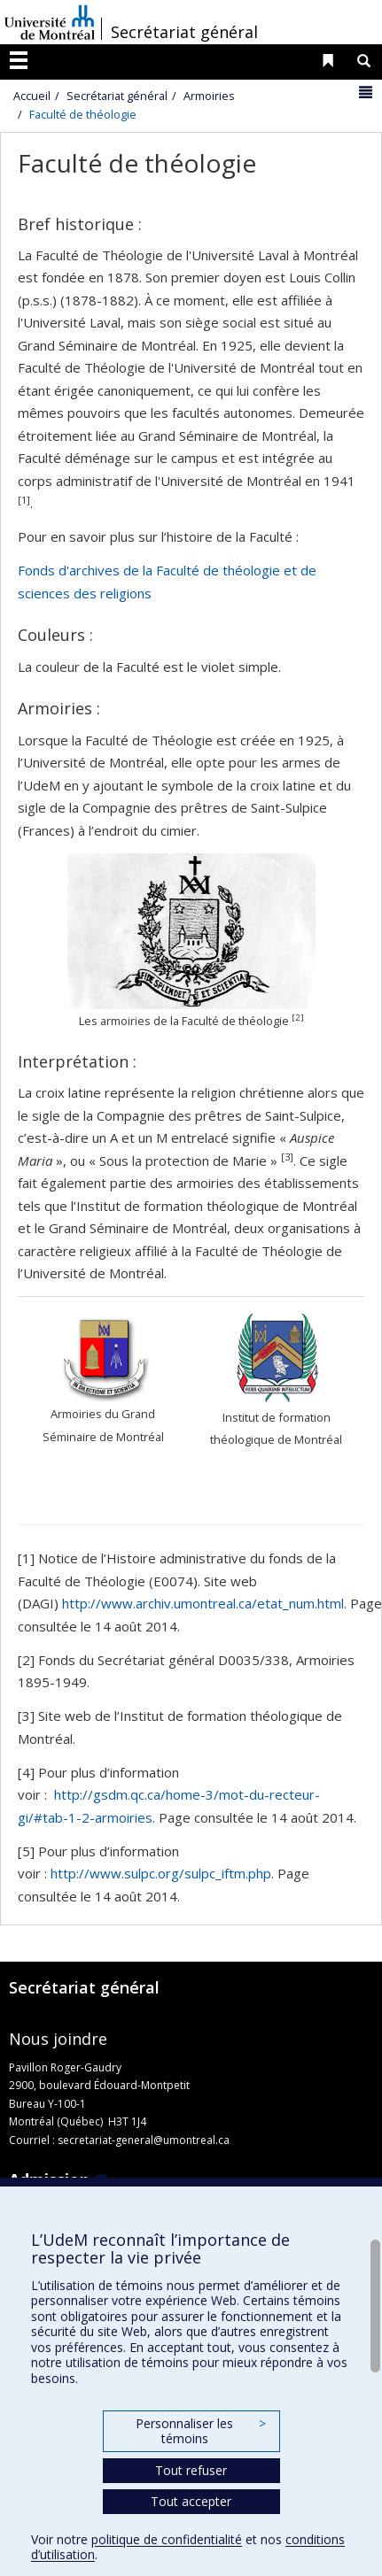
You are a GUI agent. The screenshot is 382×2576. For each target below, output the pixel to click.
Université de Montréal (49, 22)
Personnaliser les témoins (200, 2431)
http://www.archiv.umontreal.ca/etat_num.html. (204, 1603)
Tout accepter (191, 2501)
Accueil (32, 96)
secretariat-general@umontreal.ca (144, 2140)
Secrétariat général (184, 32)
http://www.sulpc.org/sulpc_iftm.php (161, 1873)
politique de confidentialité (166, 2539)
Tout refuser (191, 2470)
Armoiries (209, 96)
